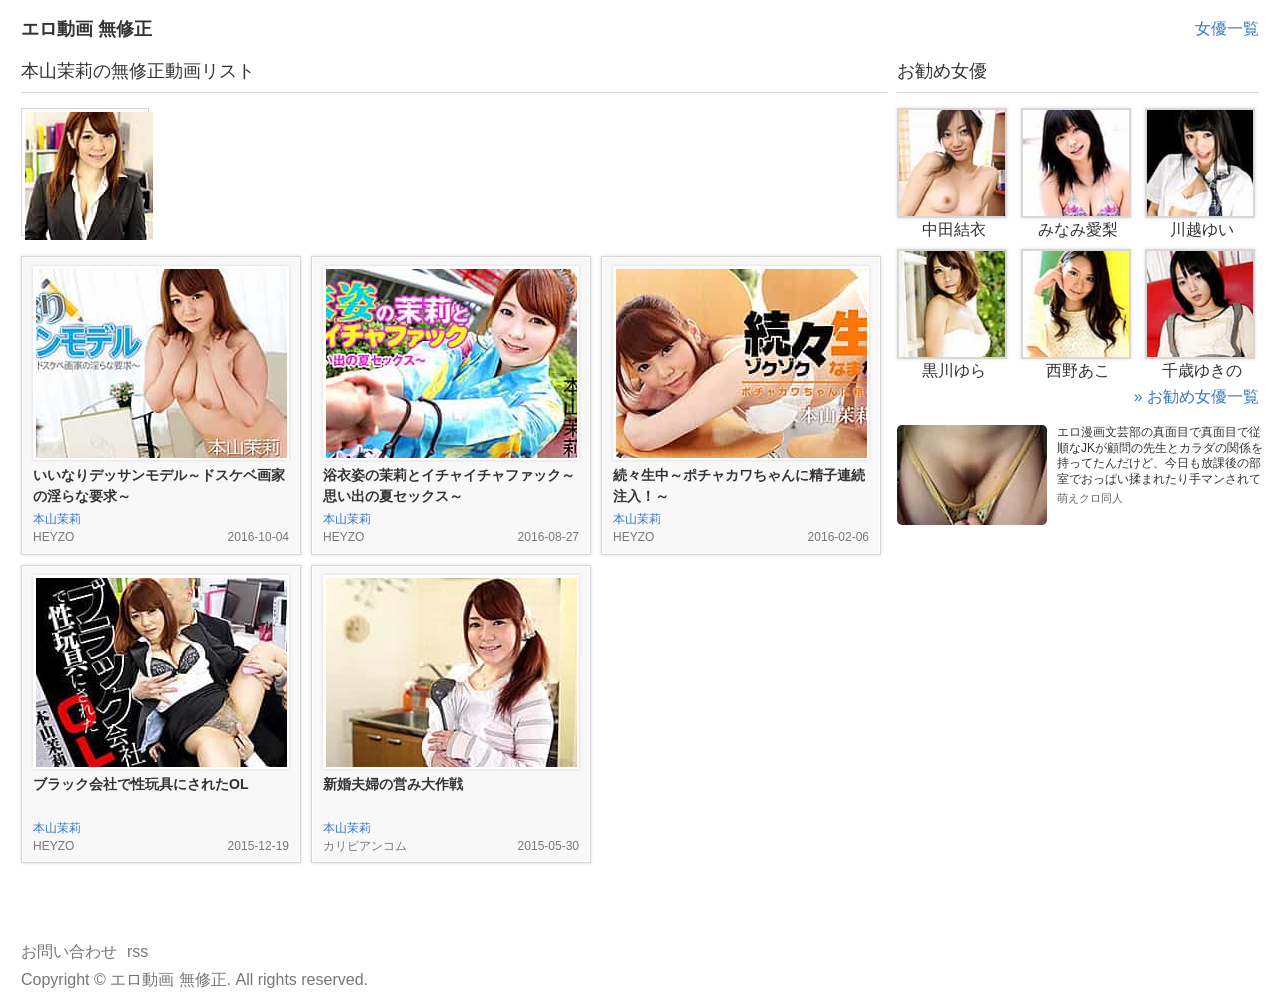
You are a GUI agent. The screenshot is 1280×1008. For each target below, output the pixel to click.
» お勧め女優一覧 (1196, 396)
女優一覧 (1227, 28)
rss (137, 951)
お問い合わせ (69, 951)
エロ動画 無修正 (86, 29)
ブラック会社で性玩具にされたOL (140, 784)
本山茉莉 (57, 519)
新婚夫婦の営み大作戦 (393, 784)
